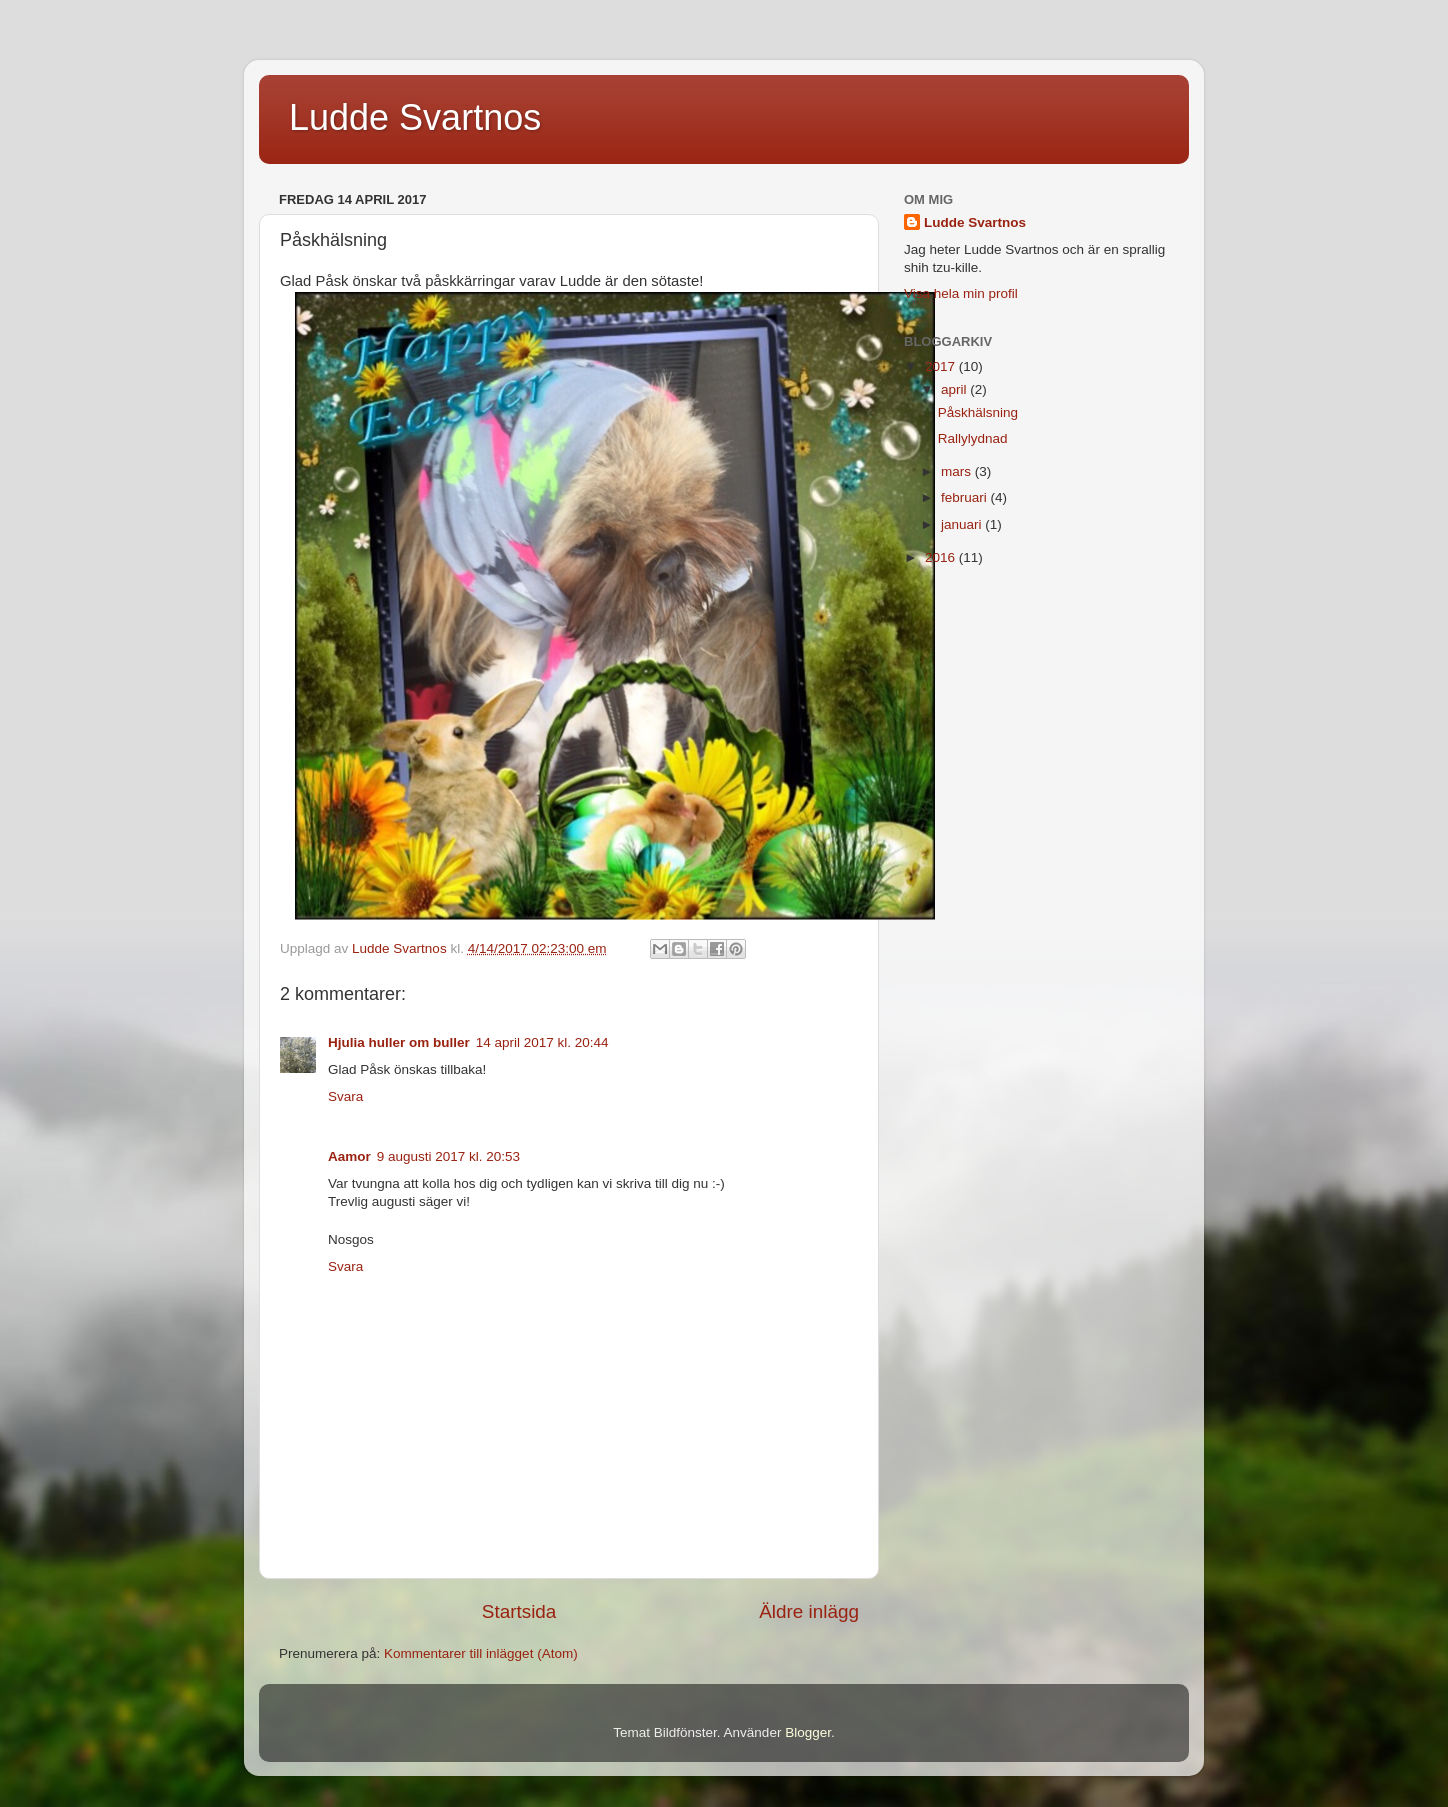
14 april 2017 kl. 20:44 (542, 1042)
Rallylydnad (973, 438)
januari (963, 524)
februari (966, 497)
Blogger (808, 1732)
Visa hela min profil (961, 293)
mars (958, 471)
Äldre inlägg (809, 1611)
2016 (942, 557)
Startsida (519, 1611)
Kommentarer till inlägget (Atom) (481, 1653)
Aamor (349, 1156)
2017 (942, 366)
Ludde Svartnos (415, 117)
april (955, 389)
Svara (345, 1096)
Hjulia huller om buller (399, 1042)
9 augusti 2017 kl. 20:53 (448, 1156)
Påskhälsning (978, 412)
